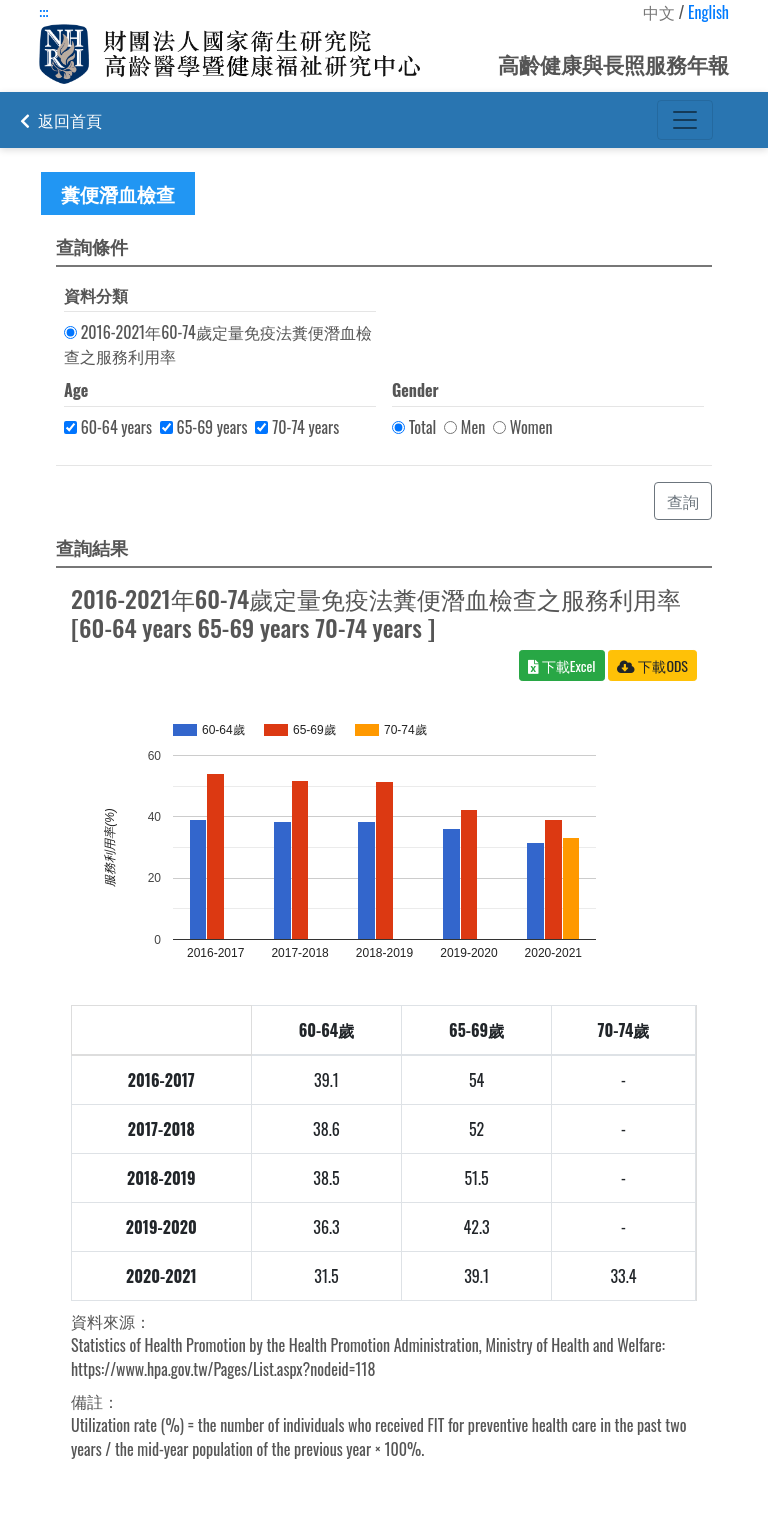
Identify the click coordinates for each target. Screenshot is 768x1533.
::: (43, 12)
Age (76, 390)
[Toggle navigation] (685, 120)
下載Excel (562, 665)
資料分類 (96, 295)
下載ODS (652, 665)
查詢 (683, 501)
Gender (415, 390)
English (708, 12)
